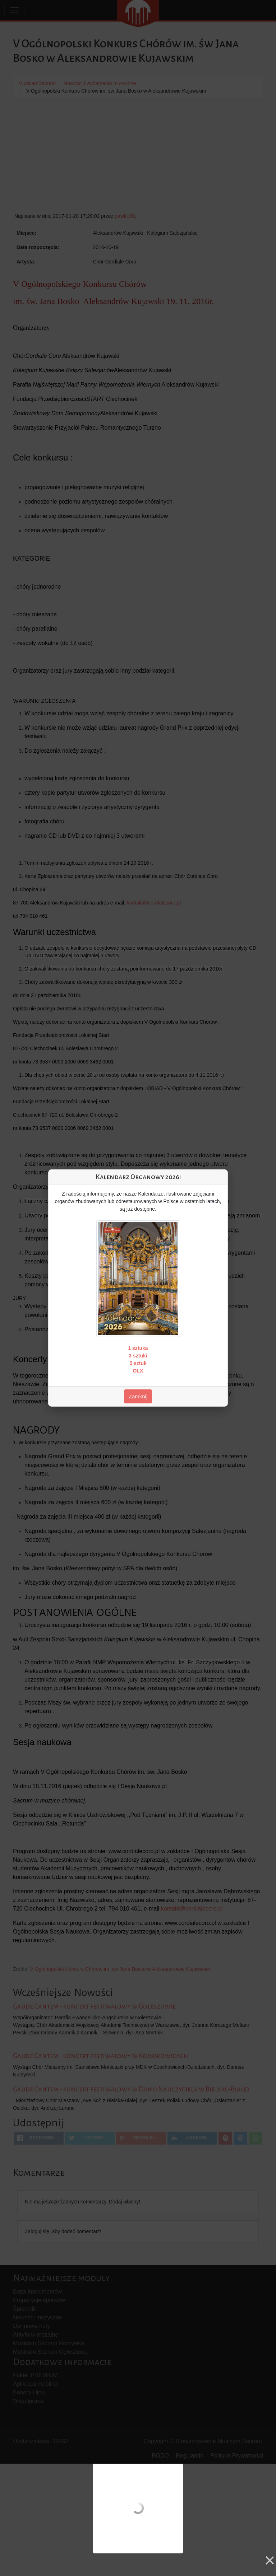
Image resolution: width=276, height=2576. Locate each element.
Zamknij (138, 1396)
